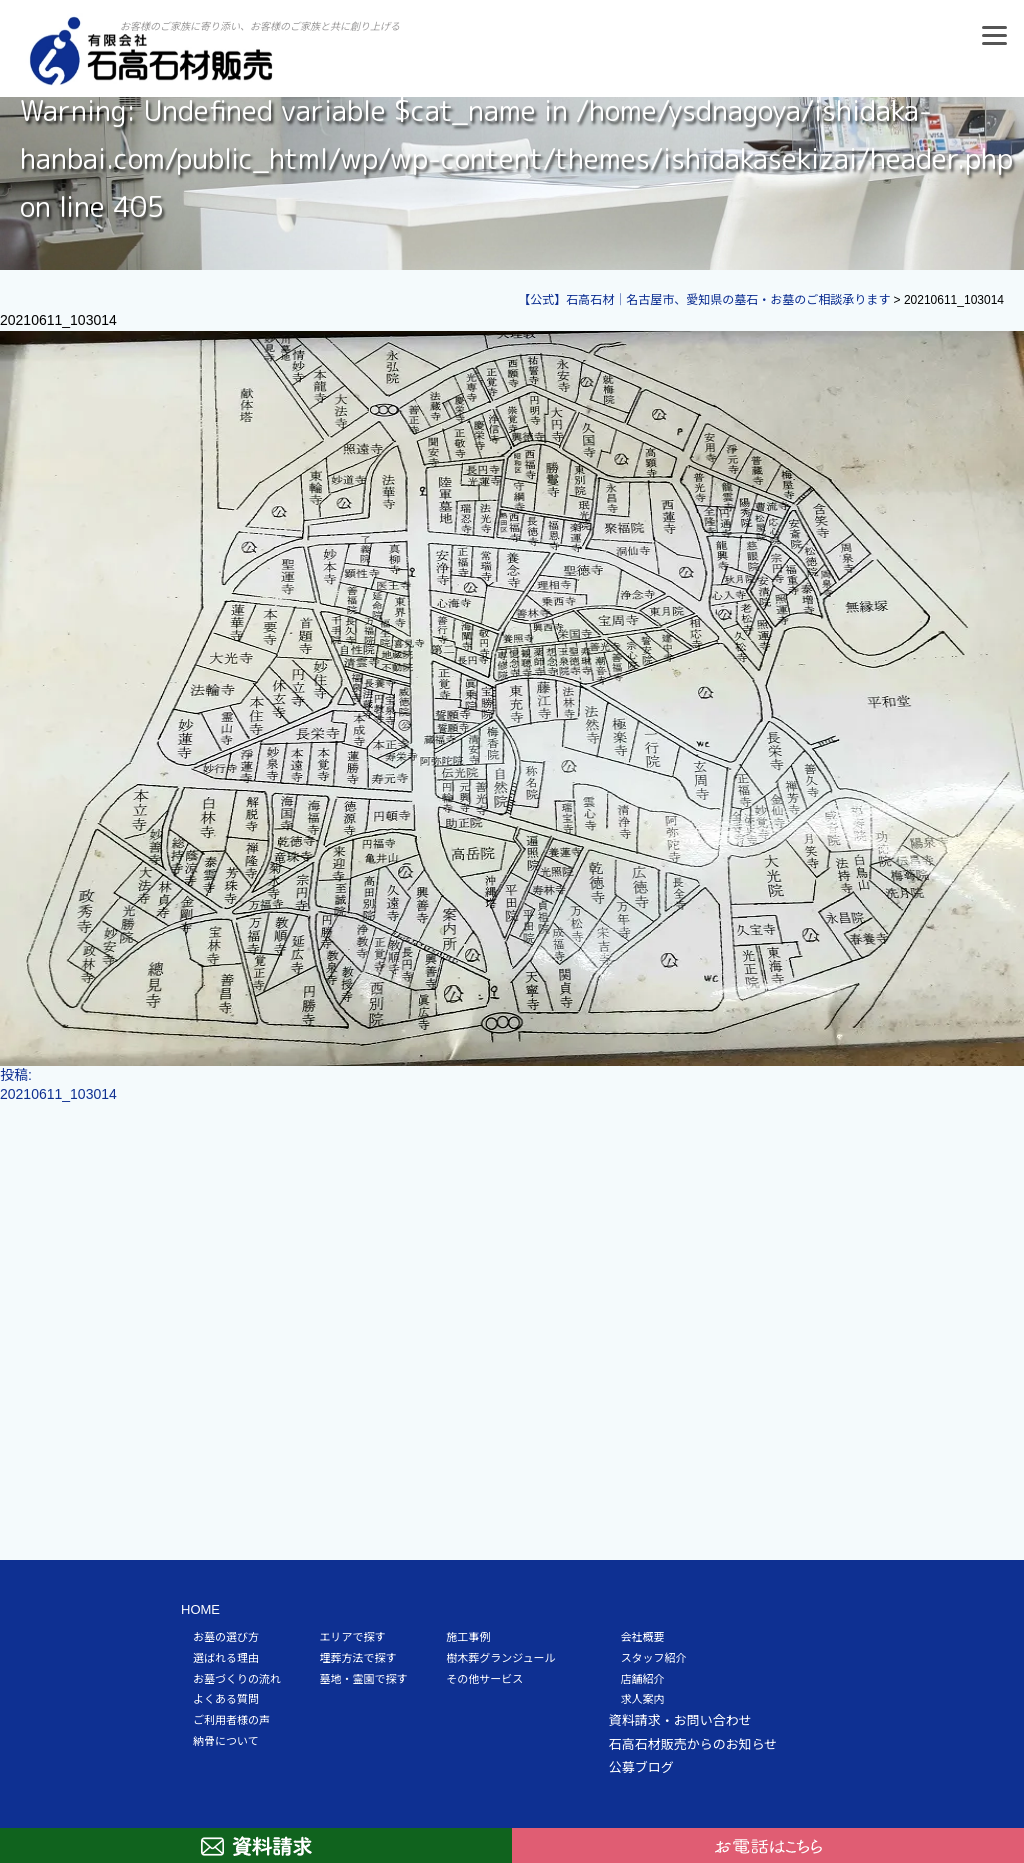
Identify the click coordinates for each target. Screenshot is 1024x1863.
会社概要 (643, 1637)
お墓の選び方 (226, 1637)
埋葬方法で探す (358, 1658)
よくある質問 (226, 1699)
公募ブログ (641, 1767)
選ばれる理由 (226, 1658)
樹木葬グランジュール (500, 1658)
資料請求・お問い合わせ (680, 1720)
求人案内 (643, 1699)
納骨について (226, 1741)
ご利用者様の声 (231, 1720)
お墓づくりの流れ (237, 1679)
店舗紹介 (643, 1679)
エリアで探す (353, 1637)
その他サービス (484, 1679)
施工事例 (468, 1637)
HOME (200, 1609)
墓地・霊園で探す (364, 1679)
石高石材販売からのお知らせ (693, 1744)
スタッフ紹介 (654, 1658)
